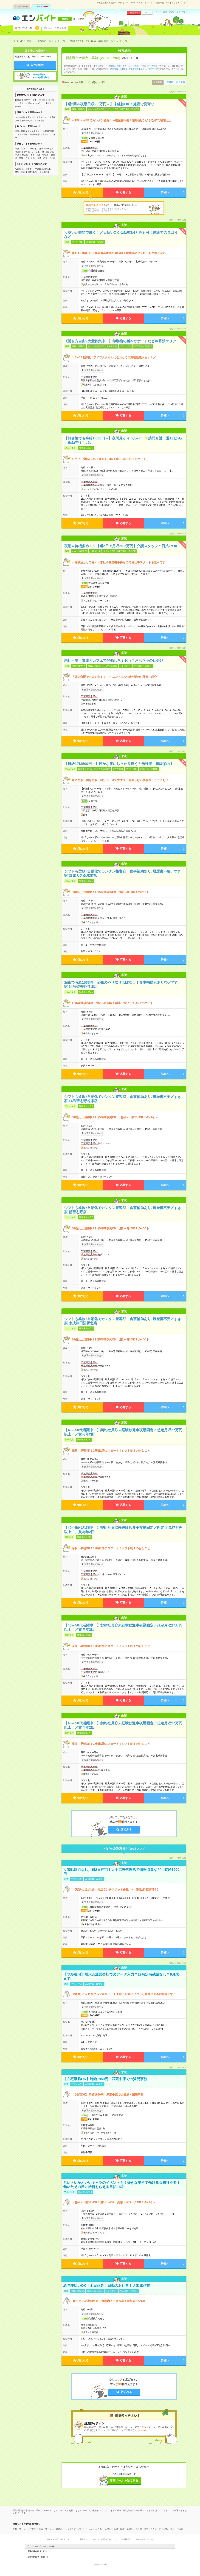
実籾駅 (46, 134)
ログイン (147, 12)
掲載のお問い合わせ (144, 2539)
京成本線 (43, 117)
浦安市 (51, 100)
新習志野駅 (20, 131)
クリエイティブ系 (32, 152)
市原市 (29, 103)
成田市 (20, 103)
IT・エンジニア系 (93, 2529)
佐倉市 (18, 106)
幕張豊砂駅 (35, 134)
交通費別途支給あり (44, 169)
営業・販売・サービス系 (127, 66)
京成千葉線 (39, 120)
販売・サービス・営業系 (50, 2529)
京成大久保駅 (34, 131)
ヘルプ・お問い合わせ (165, 12)
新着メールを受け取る (124, 2480)
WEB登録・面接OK (23, 169)
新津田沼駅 (22, 134)
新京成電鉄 (27, 120)
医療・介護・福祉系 (39, 155)
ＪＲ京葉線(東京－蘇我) (25, 117)
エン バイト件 (41, 7)
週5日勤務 (32, 172)
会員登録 (134, 12)
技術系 (25, 155)
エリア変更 (78, 19)
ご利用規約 (83, 2539)
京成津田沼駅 (48, 131)
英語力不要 (20, 172)
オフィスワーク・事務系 (104, 66)
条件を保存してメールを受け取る (40, 76)
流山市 (38, 103)
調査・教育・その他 (46, 158)
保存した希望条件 (57, 28)
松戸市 (27, 100)
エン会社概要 (124, 2539)
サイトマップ (182, 12)
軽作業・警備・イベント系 (148, 2529)
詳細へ (165, 192)
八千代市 (47, 103)
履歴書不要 (44, 172)
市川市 (42, 100)
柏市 (34, 100)
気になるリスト (28, 28)
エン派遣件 (22, 7)
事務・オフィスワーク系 (26, 149)
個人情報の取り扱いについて (59, 2539)
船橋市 (18, 100)
